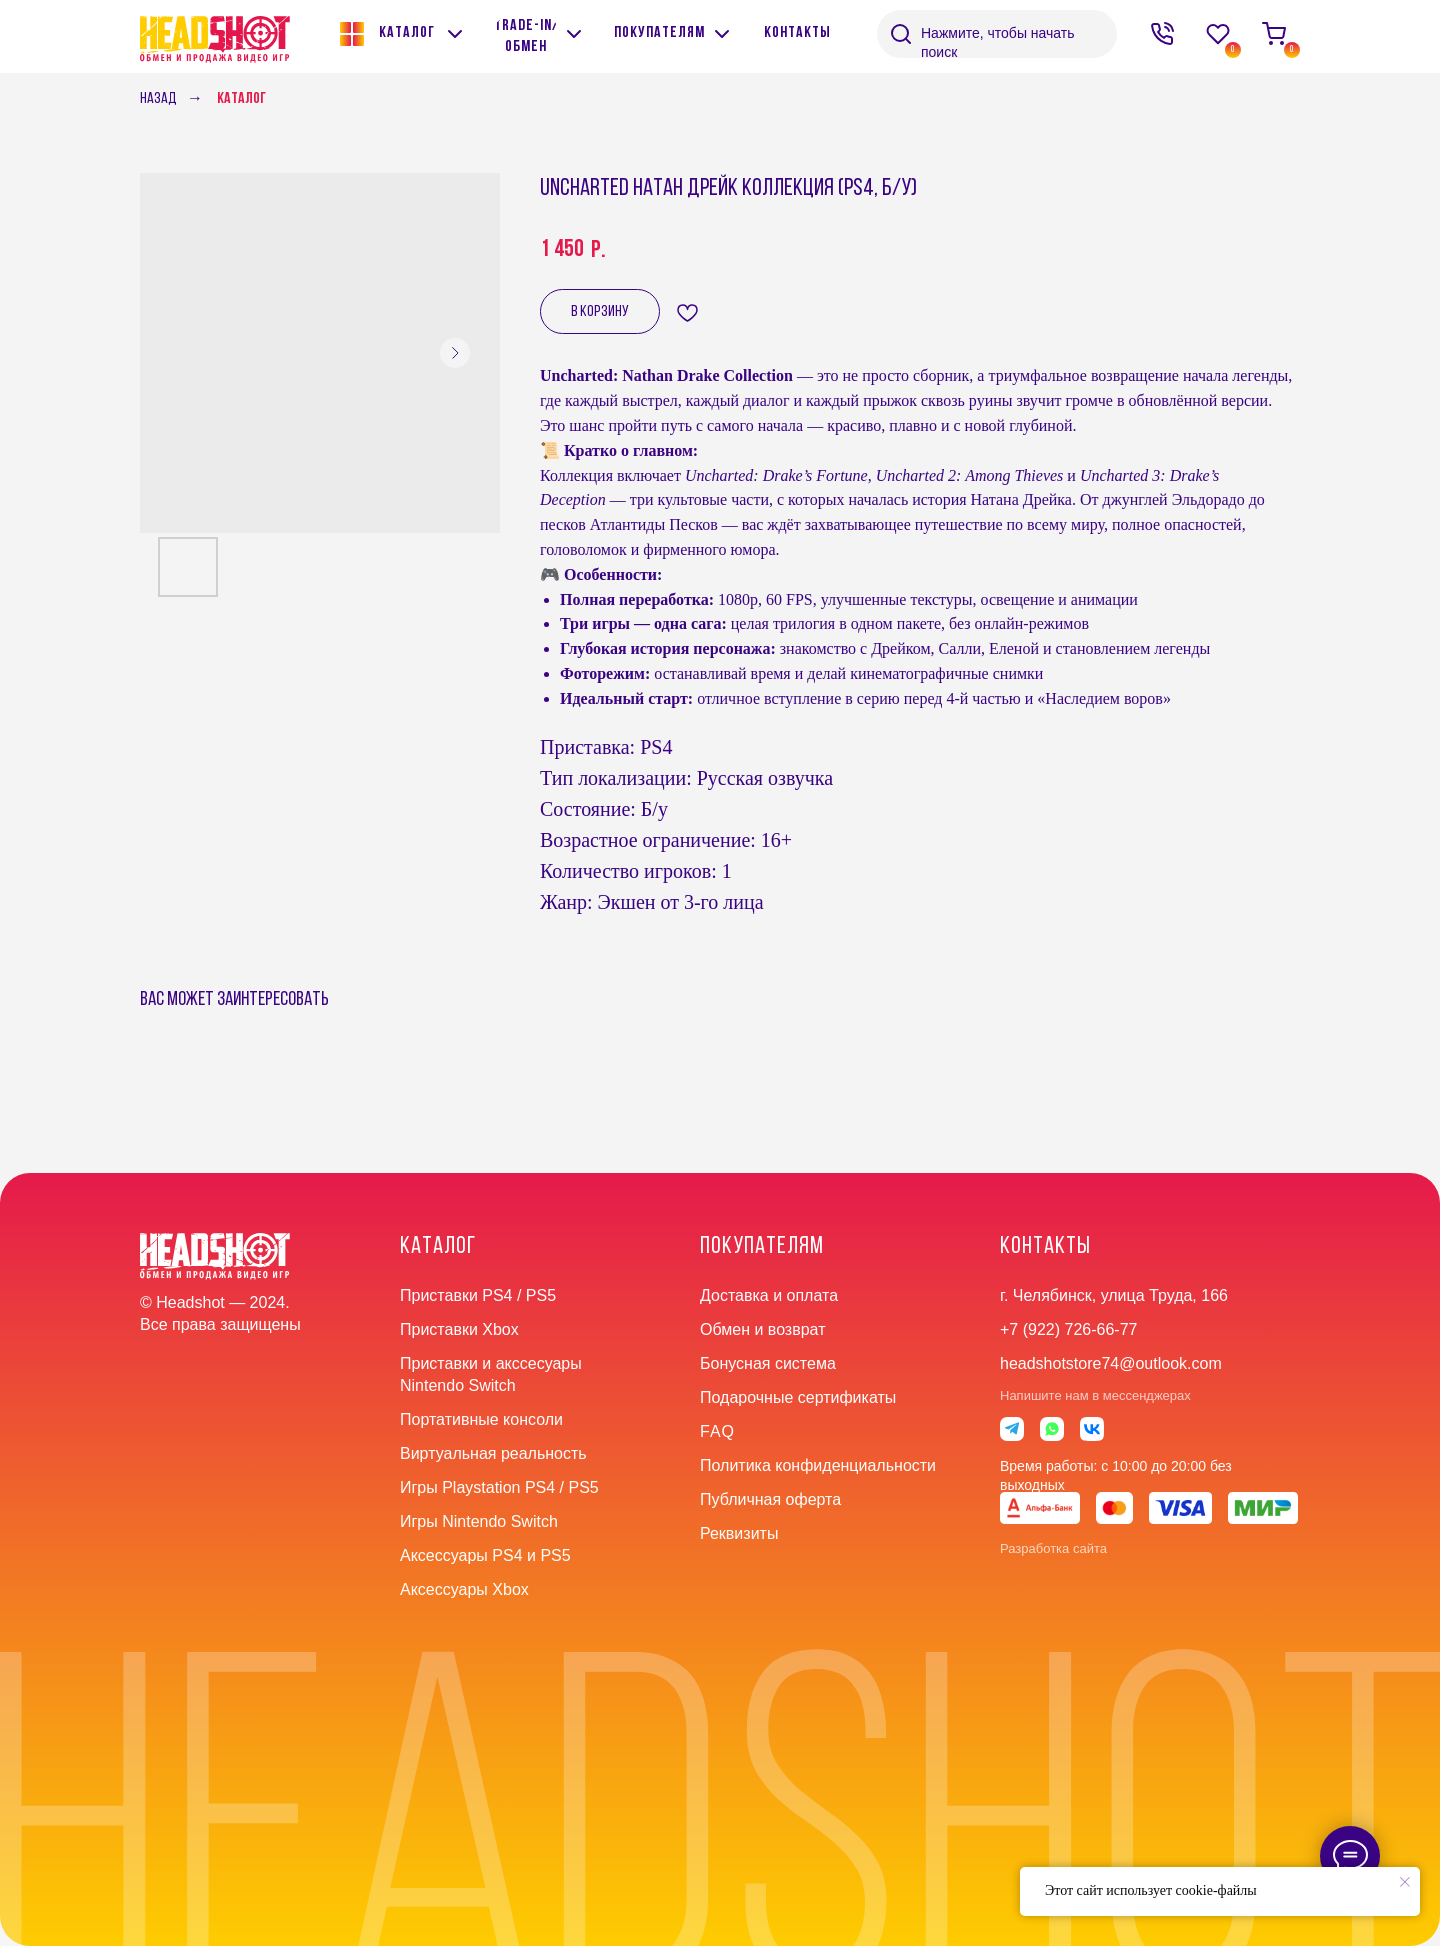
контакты (1045, 1247)
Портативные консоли (481, 1419)
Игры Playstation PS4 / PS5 (499, 1487)
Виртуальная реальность (493, 1453)
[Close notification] (1405, 1882)
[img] (574, 34)
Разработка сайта (1053, 1548)
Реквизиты (739, 1533)
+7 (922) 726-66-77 (1068, 1329)
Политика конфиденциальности (818, 1465)
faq (717, 1431)
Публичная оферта (770, 1499)
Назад (158, 99)
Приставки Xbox (459, 1329)
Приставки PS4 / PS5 (478, 1295)
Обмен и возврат (762, 1329)
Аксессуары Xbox (464, 1589)
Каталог (241, 99)
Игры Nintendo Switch (479, 1521)
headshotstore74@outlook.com (1111, 1363)
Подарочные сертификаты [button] (798, 1397)
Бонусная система (768, 1363)
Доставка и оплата (769, 1295)
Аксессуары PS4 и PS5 (485, 1555)
